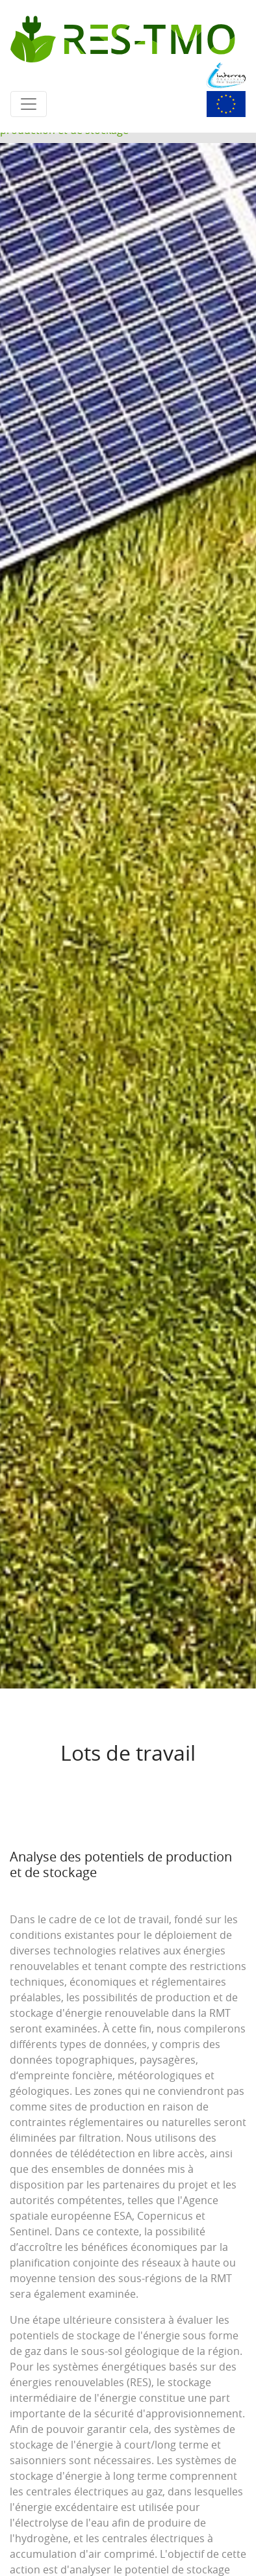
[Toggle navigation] (28, 104)
